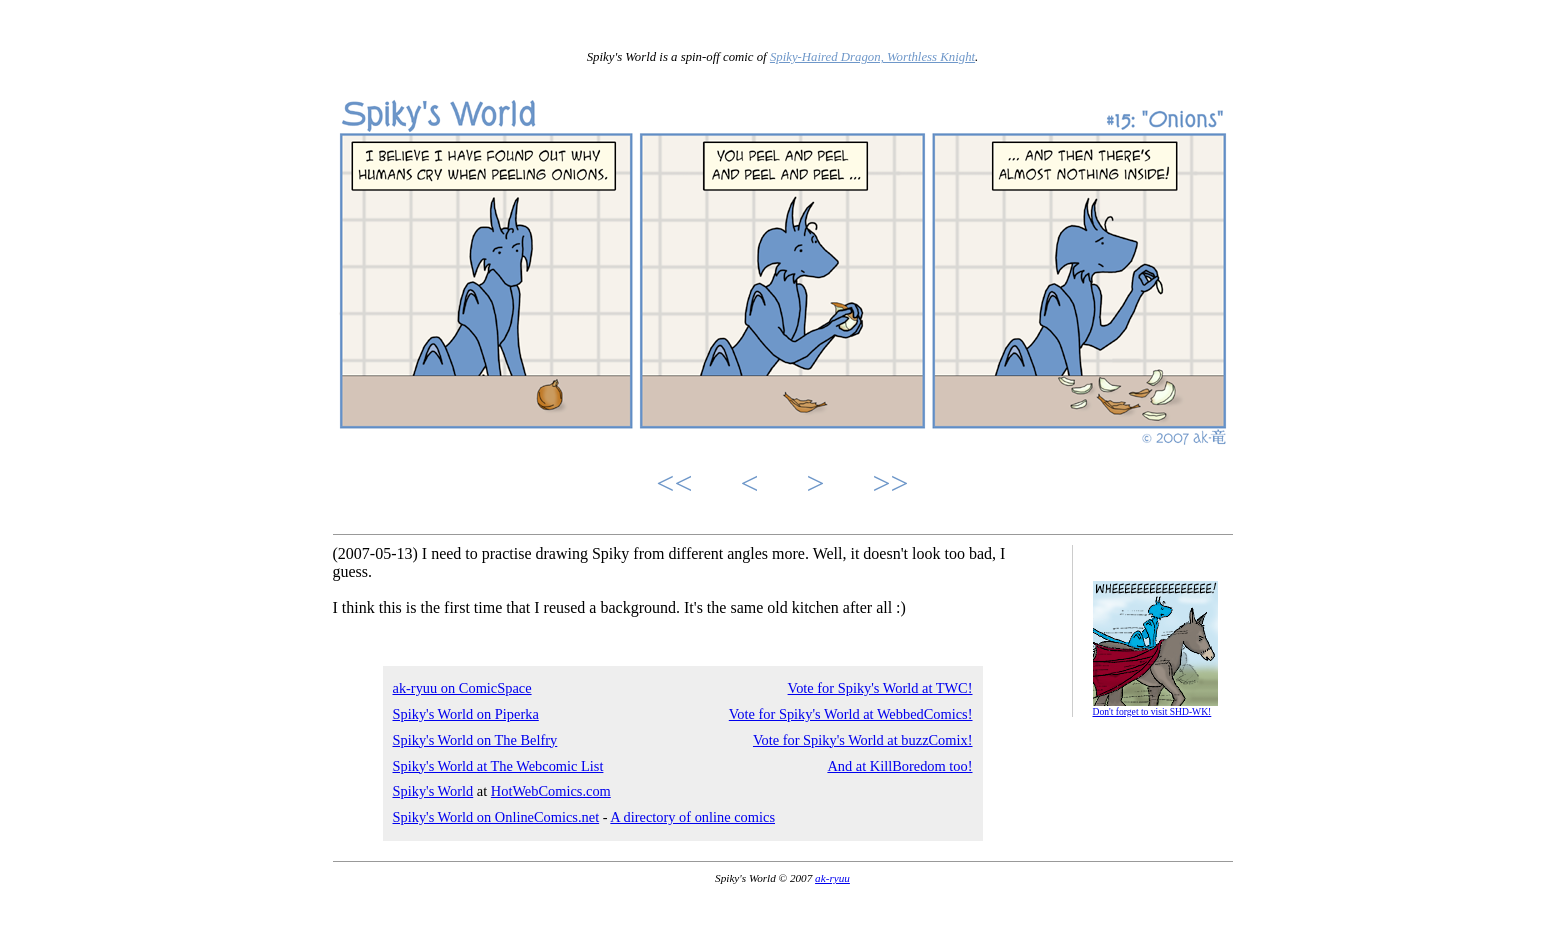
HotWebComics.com (551, 791)
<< (674, 483)
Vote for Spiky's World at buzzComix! (863, 740)
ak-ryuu (832, 878)
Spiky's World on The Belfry (475, 740)
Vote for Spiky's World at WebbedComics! (851, 714)
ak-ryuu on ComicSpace (462, 688)
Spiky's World (433, 791)
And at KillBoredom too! (899, 766)
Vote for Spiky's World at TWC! (880, 688)
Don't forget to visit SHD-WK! (1152, 711)
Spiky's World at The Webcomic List (498, 766)
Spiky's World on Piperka (466, 714)
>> (891, 483)
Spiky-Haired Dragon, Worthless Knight (872, 57)
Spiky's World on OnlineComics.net (496, 817)
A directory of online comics (692, 817)
